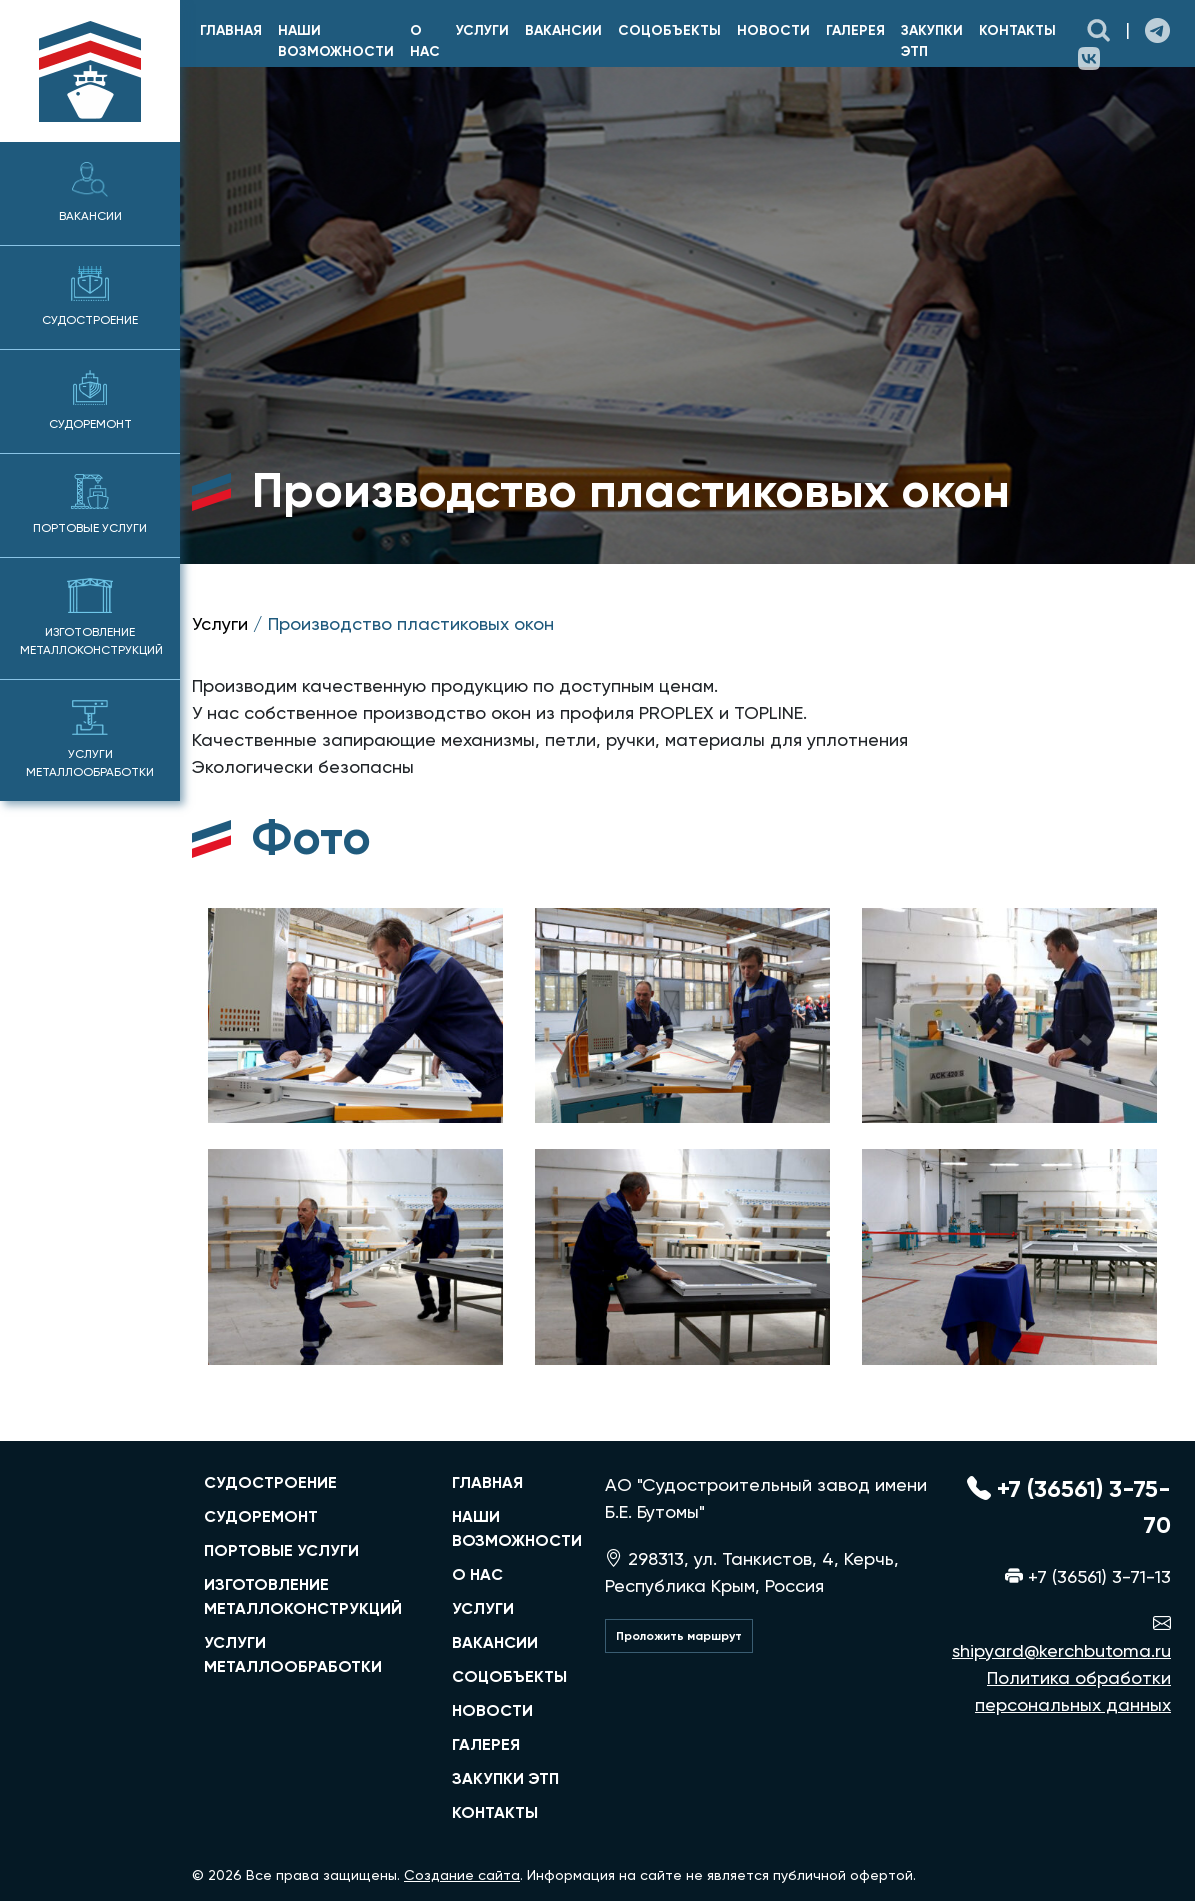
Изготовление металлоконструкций (91, 617)
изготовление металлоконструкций (303, 1596)
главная (231, 30)
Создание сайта (462, 1875)
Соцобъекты (669, 30)
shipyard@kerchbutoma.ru (1061, 1637)
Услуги (482, 30)
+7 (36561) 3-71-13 (1088, 1576)
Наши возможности (336, 41)
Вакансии (90, 192)
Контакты (1017, 30)
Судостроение (90, 296)
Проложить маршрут (679, 1636)
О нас (425, 41)
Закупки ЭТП (932, 41)
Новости (773, 30)
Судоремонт (90, 400)
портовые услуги (281, 1550)
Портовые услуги (90, 504)
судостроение (270, 1482)
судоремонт (261, 1516)
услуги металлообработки (293, 1654)
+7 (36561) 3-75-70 (1069, 1506)
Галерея (855, 30)
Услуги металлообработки (90, 739)
